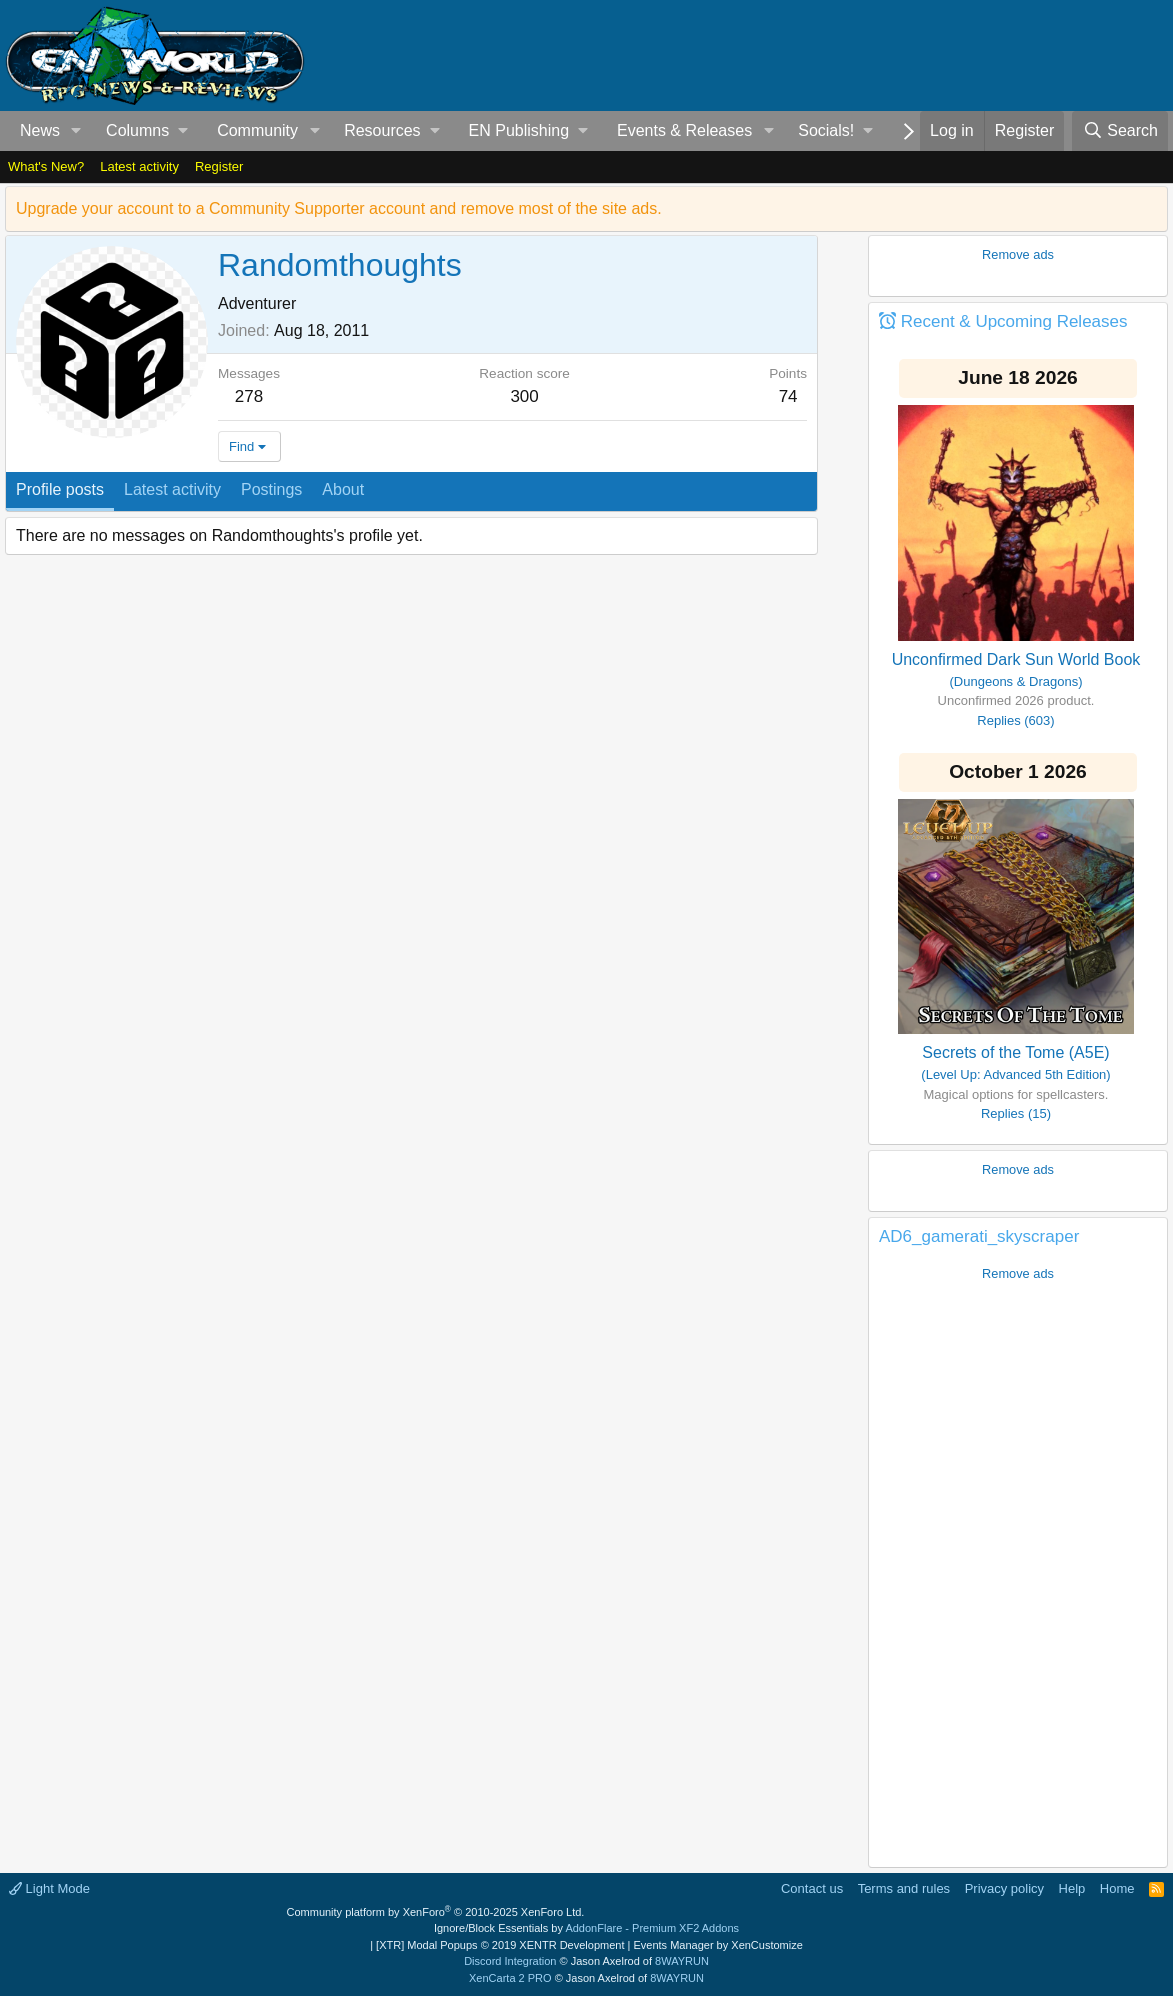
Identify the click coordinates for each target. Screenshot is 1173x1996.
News (40, 130)
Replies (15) (1016, 1113)
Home (1117, 1888)
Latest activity (139, 166)
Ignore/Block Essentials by (586, 1928)
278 (249, 396)
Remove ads (1018, 254)
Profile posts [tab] (60, 489)
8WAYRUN (682, 1961)
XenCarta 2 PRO (510, 1978)
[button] (76, 131)
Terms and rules (904, 1888)
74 (788, 396)
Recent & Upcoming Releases (1014, 321)
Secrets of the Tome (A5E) (1015, 1052)
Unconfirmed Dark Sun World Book (1016, 659)
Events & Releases (684, 130)
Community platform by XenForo (436, 1912)
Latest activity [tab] (172, 489)
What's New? (46, 166)
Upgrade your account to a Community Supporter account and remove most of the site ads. (339, 208)
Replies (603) (1015, 720)
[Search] (1120, 131)
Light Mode (49, 1888)
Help (1072, 1888)
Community (257, 130)
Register (219, 166)
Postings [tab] (271, 489)
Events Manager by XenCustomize (717, 1945)
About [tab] (343, 489)
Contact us (812, 1888)
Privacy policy (1004, 1888)
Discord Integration (510, 1961)
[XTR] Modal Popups (500, 1945)
